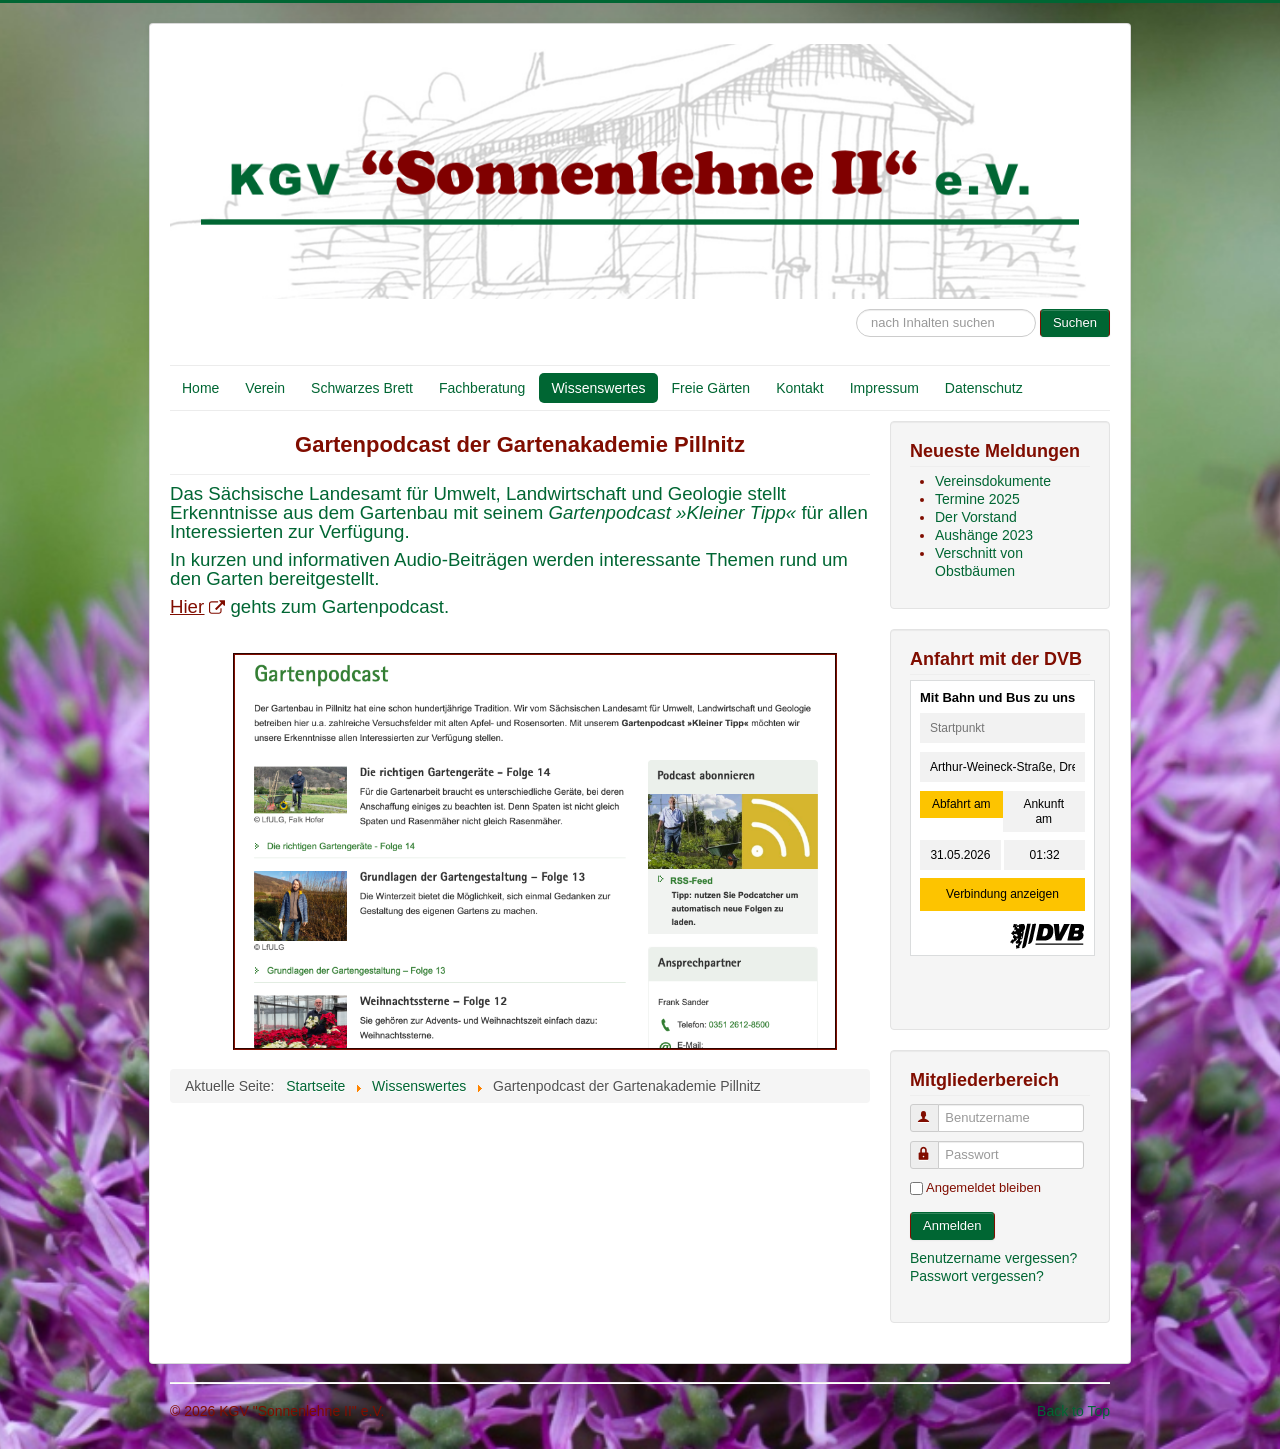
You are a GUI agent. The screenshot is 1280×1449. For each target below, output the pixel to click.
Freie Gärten (711, 388)
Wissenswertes (598, 388)
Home (200, 388)
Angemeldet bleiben (983, 1187)
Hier (197, 606)
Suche (856, 299)
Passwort (933, 1146)
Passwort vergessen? (977, 1276)
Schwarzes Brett (362, 388)
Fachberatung (482, 388)
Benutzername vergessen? (993, 1258)
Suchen (1075, 322)
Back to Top (1073, 1411)
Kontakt (799, 388)
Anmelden (952, 1225)
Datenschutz (984, 388)
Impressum (884, 388)
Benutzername (933, 1109)
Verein (265, 388)
